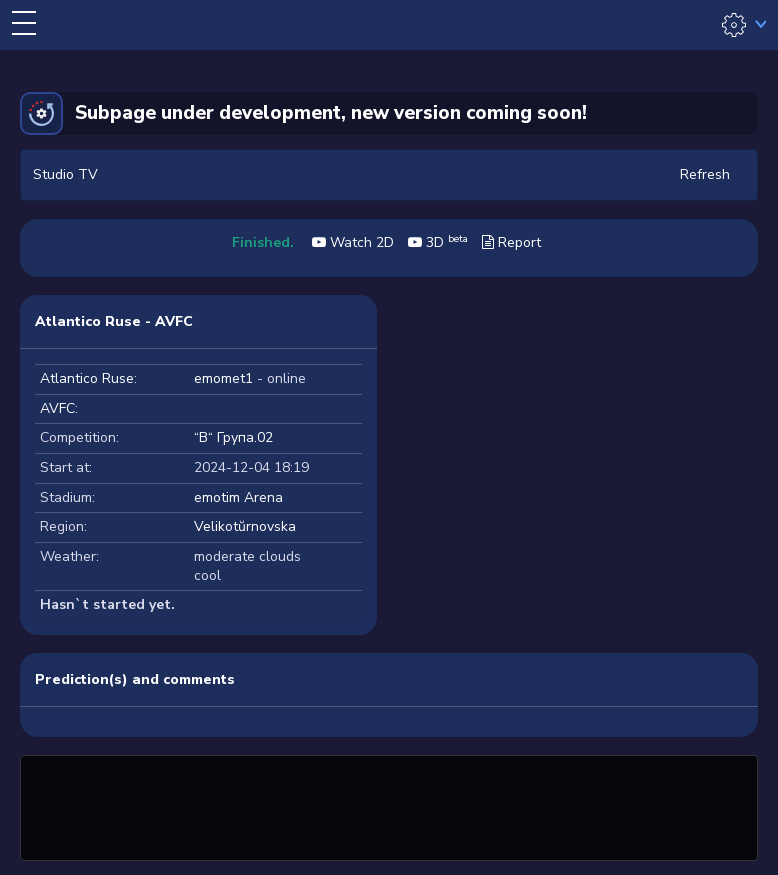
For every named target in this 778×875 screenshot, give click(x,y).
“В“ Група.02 (233, 437)
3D (438, 242)
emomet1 (223, 378)
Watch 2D (353, 242)
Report (511, 242)
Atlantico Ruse (87, 378)
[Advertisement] (389, 805)
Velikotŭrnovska (245, 526)
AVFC (57, 408)
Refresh (705, 174)
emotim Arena (238, 497)
